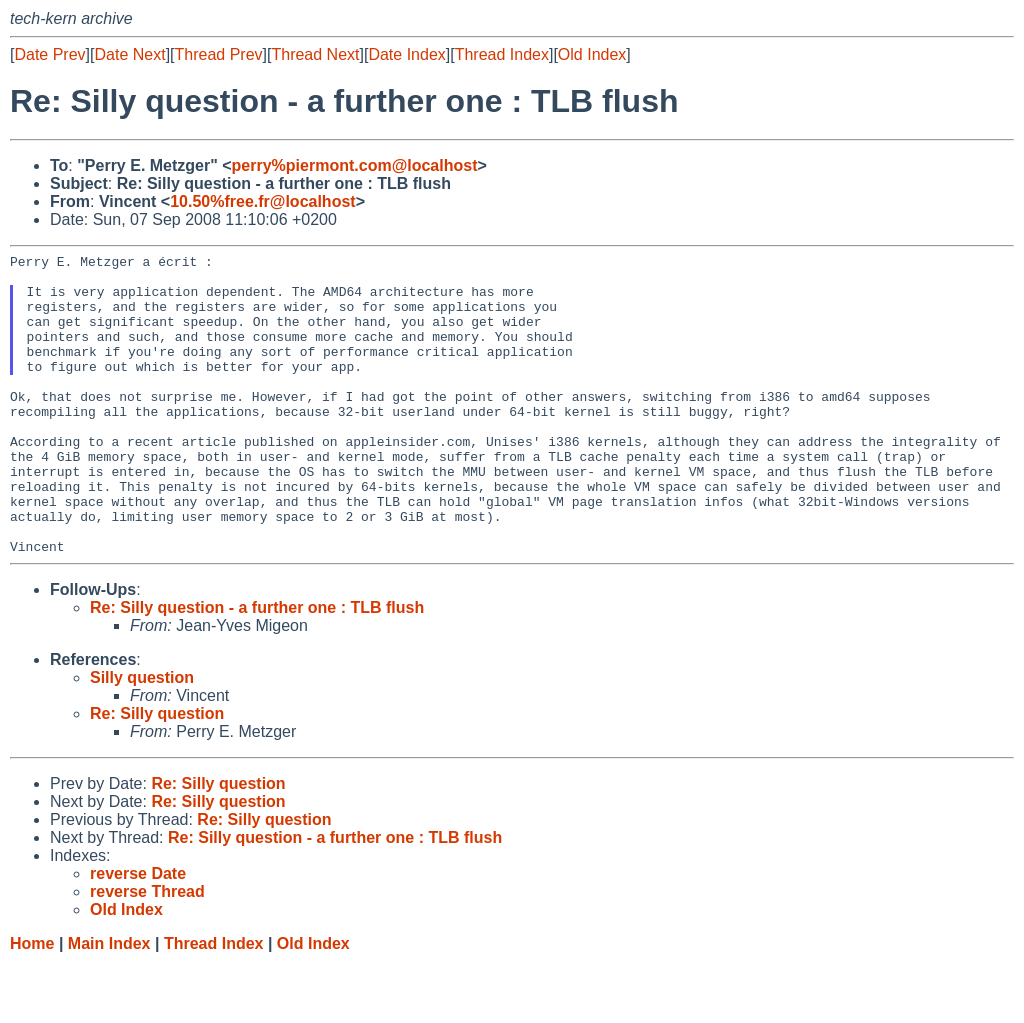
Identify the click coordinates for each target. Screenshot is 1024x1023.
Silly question (142, 737)
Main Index (109, 1003)
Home (32, 1003)
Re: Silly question (157, 773)
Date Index (406, 54)
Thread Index (502, 54)
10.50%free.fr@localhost (262, 201)
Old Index (592, 54)
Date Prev (49, 54)
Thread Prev (219, 54)
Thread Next (315, 54)
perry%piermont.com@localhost (355, 165)
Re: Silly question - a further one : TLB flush (257, 667)
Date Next (129, 54)
